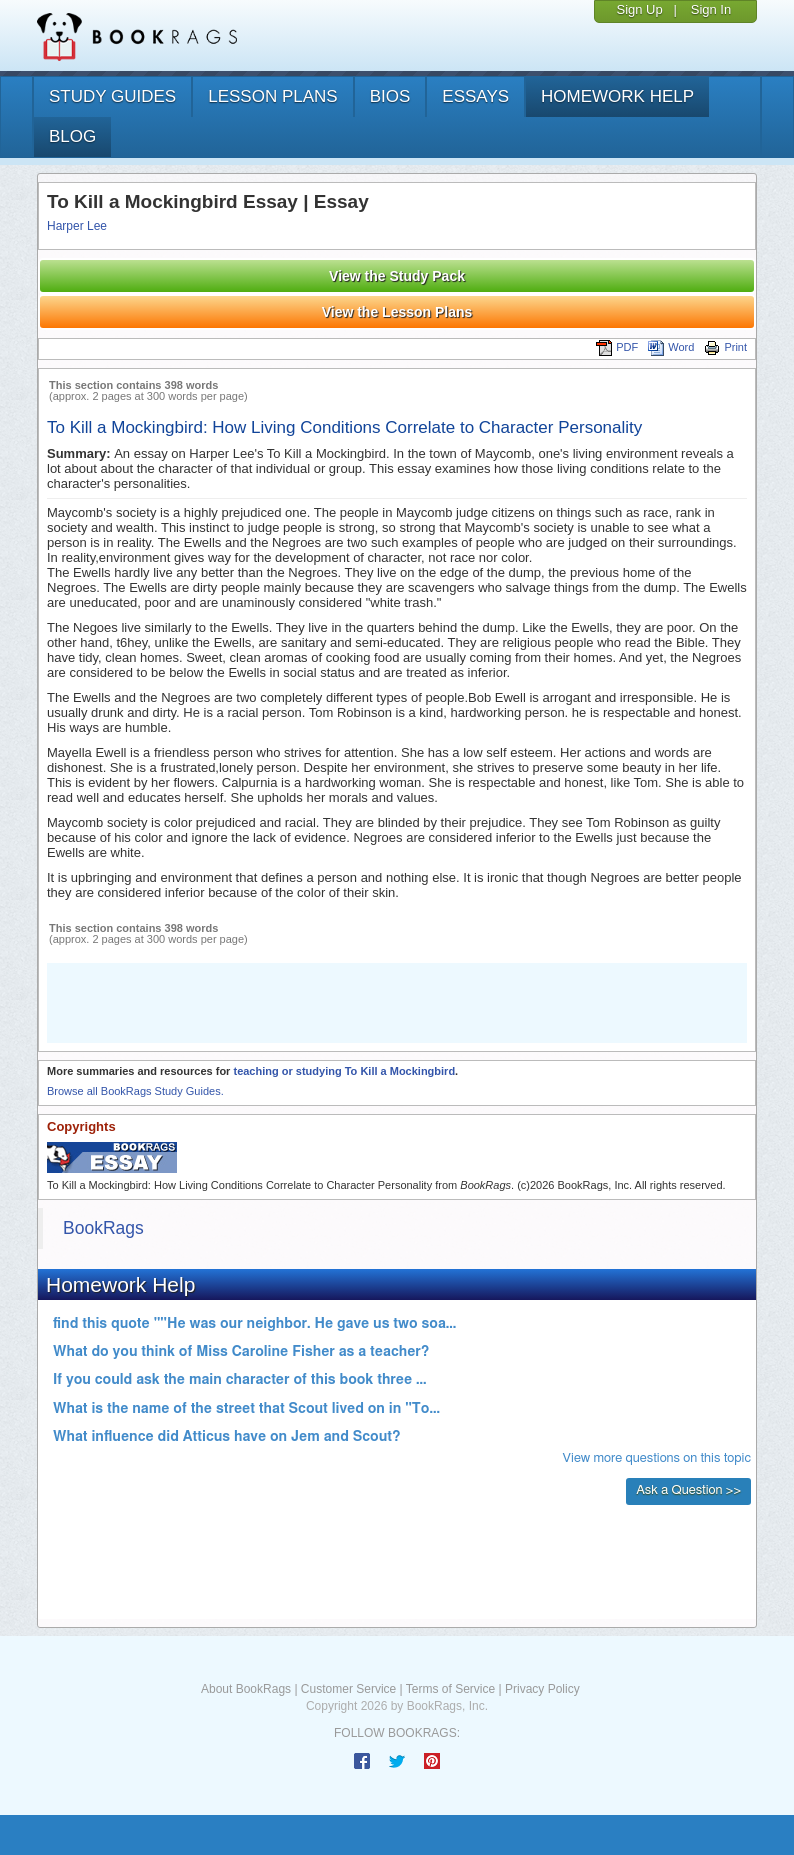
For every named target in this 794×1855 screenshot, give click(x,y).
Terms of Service (450, 1689)
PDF (617, 347)
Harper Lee (77, 226)
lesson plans (272, 96)
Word (671, 347)
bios (390, 96)
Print (725, 347)
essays (475, 96)
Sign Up (639, 9)
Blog (72, 136)
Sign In (711, 9)
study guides (112, 96)
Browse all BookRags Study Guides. (135, 1091)
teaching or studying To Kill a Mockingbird (344, 1071)
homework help (617, 96)
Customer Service (348, 1689)
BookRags (103, 1228)
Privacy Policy (542, 1689)
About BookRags (246, 1689)
